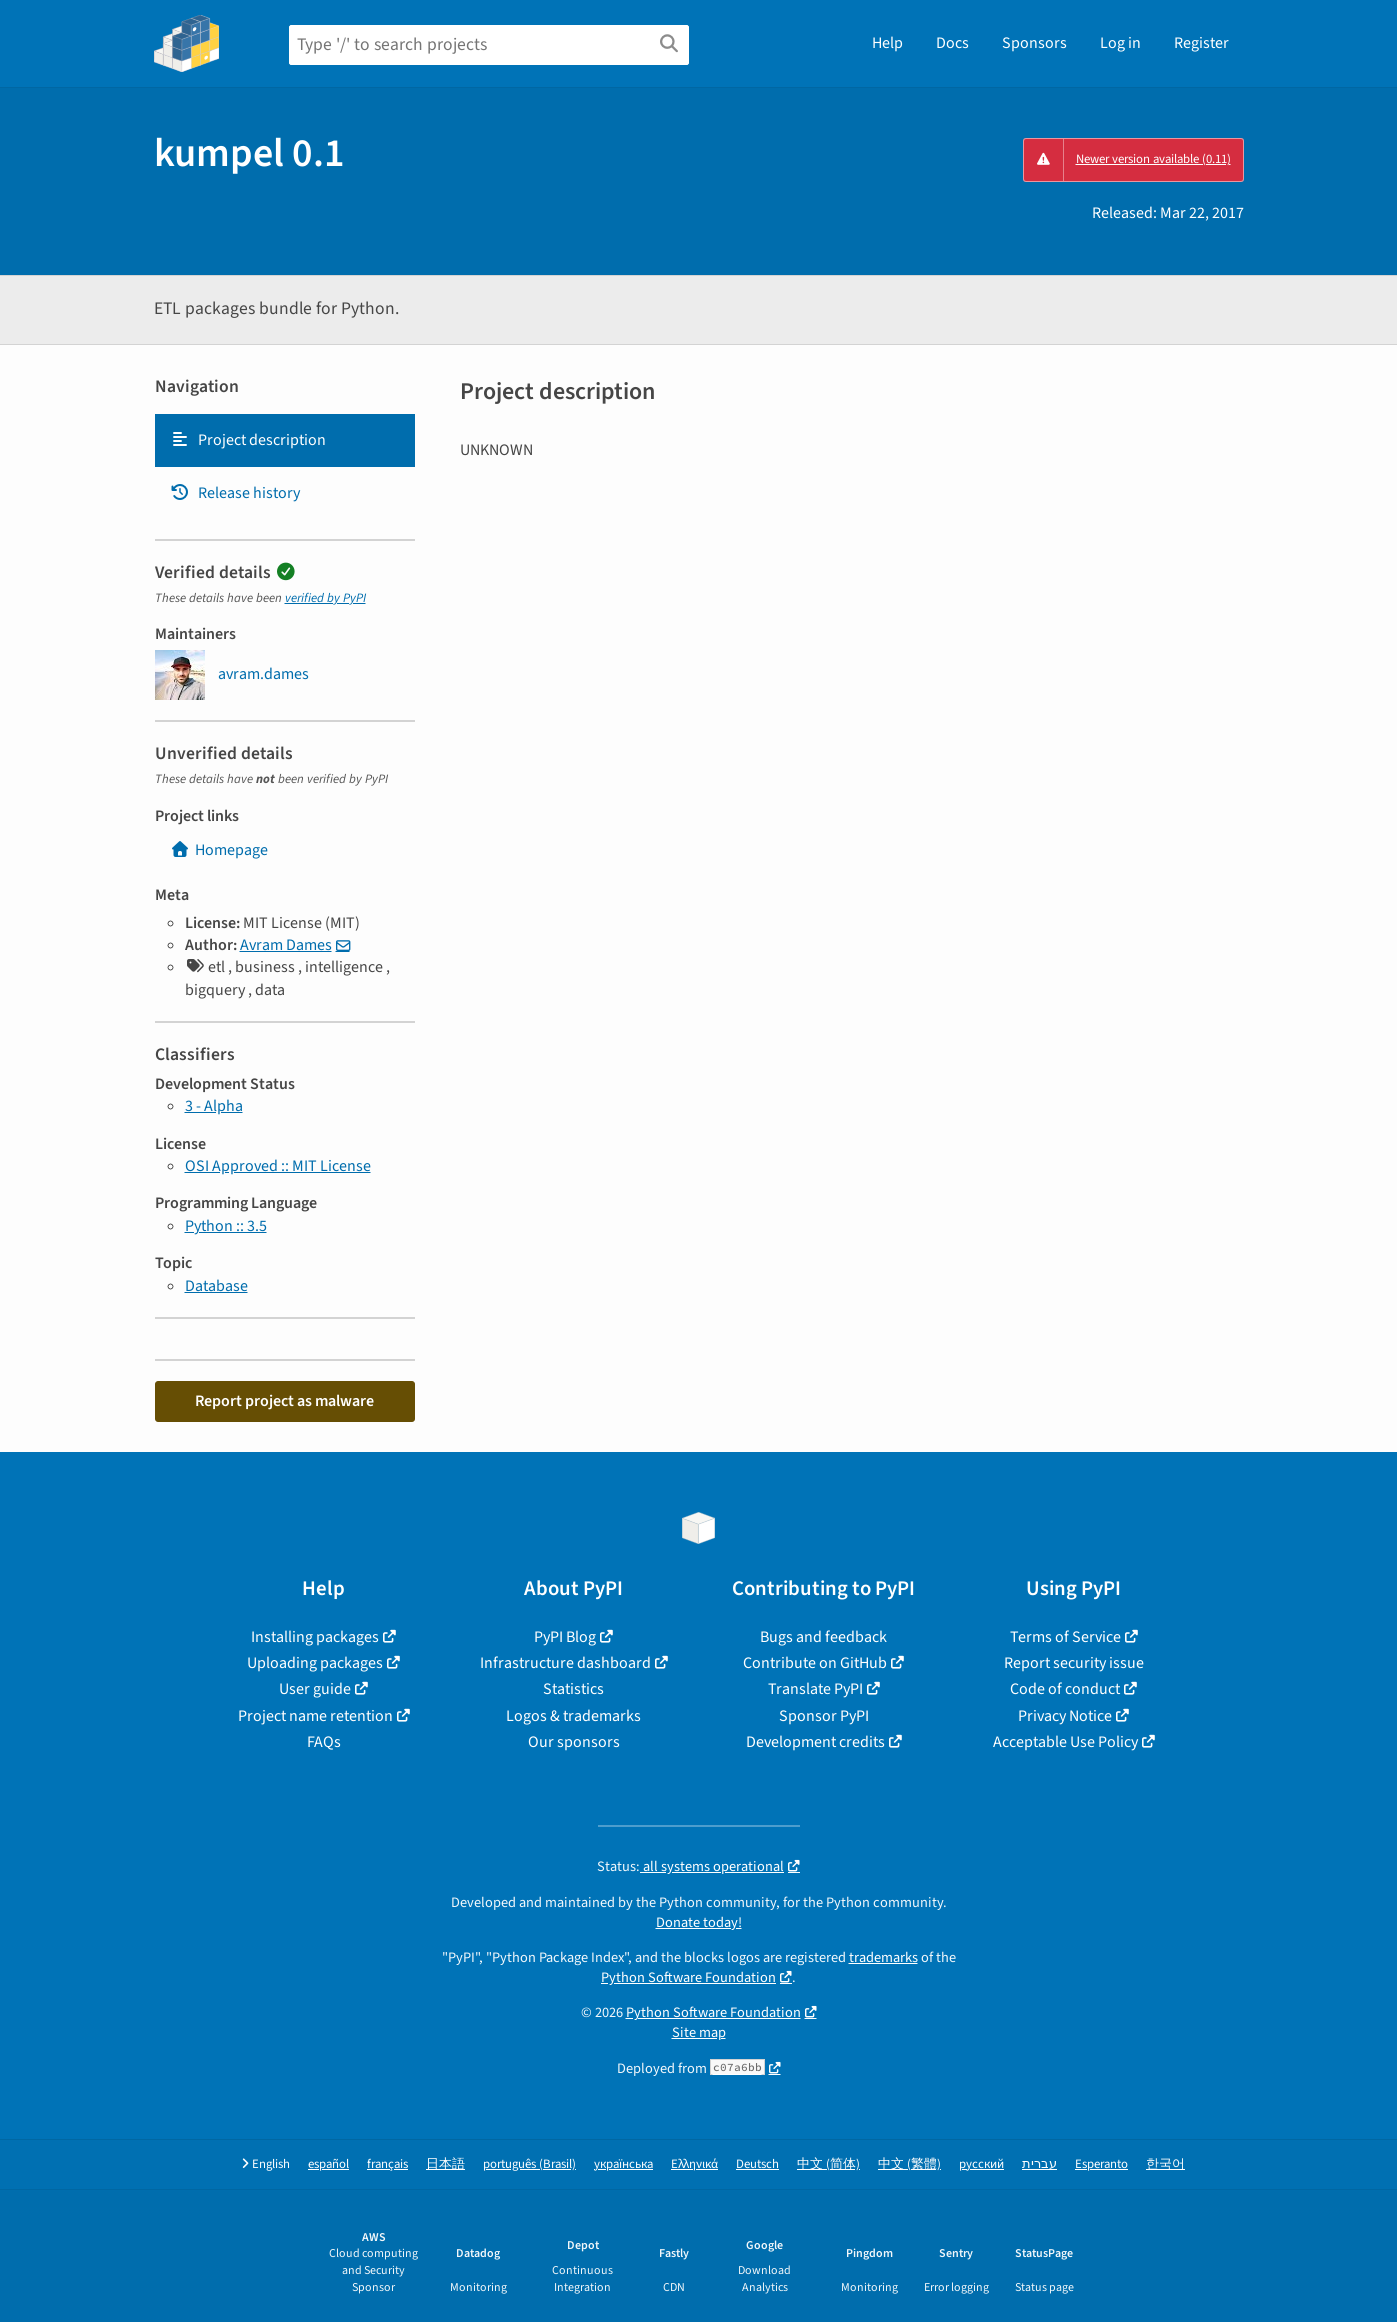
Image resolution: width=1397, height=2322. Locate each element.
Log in (1120, 43)
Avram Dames (286, 945)
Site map (699, 2032)
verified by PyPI (325, 598)
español (328, 2164)
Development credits (815, 1742)
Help (887, 43)
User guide (315, 1689)
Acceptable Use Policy (1065, 1742)
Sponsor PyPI (824, 1716)
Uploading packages (315, 1663)
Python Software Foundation (688, 1977)
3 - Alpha (214, 1106)
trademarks (883, 1957)
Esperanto (1101, 2164)
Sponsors (1034, 43)
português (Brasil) (529, 2164)
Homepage (219, 850)
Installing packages (315, 1637)
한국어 (1165, 2164)
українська (623, 2164)
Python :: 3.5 (226, 1226)
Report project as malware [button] (284, 1401)
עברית (1039, 2164)
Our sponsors (574, 1742)
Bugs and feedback (823, 1637)
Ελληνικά (694, 2164)
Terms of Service (1065, 1637)
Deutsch (757, 2164)
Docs (952, 43)
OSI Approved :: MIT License (278, 1166)
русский (981, 2164)
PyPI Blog (565, 1637)
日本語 (445, 2164)
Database (216, 1286)
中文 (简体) (828, 2164)
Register (1201, 43)
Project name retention (315, 1716)
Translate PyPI (815, 1689)
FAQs (324, 1742)
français (387, 2164)
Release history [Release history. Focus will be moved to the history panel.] (235, 493)
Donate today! (699, 1922)
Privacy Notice (1065, 1716)
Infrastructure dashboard (565, 1663)
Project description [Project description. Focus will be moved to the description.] (248, 440)
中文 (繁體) (909, 2164)
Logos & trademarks (573, 1716)
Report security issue (1074, 1663)
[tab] (285, 440)
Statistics (573, 1689)
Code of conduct (1065, 1689)
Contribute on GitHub (815, 1663)
